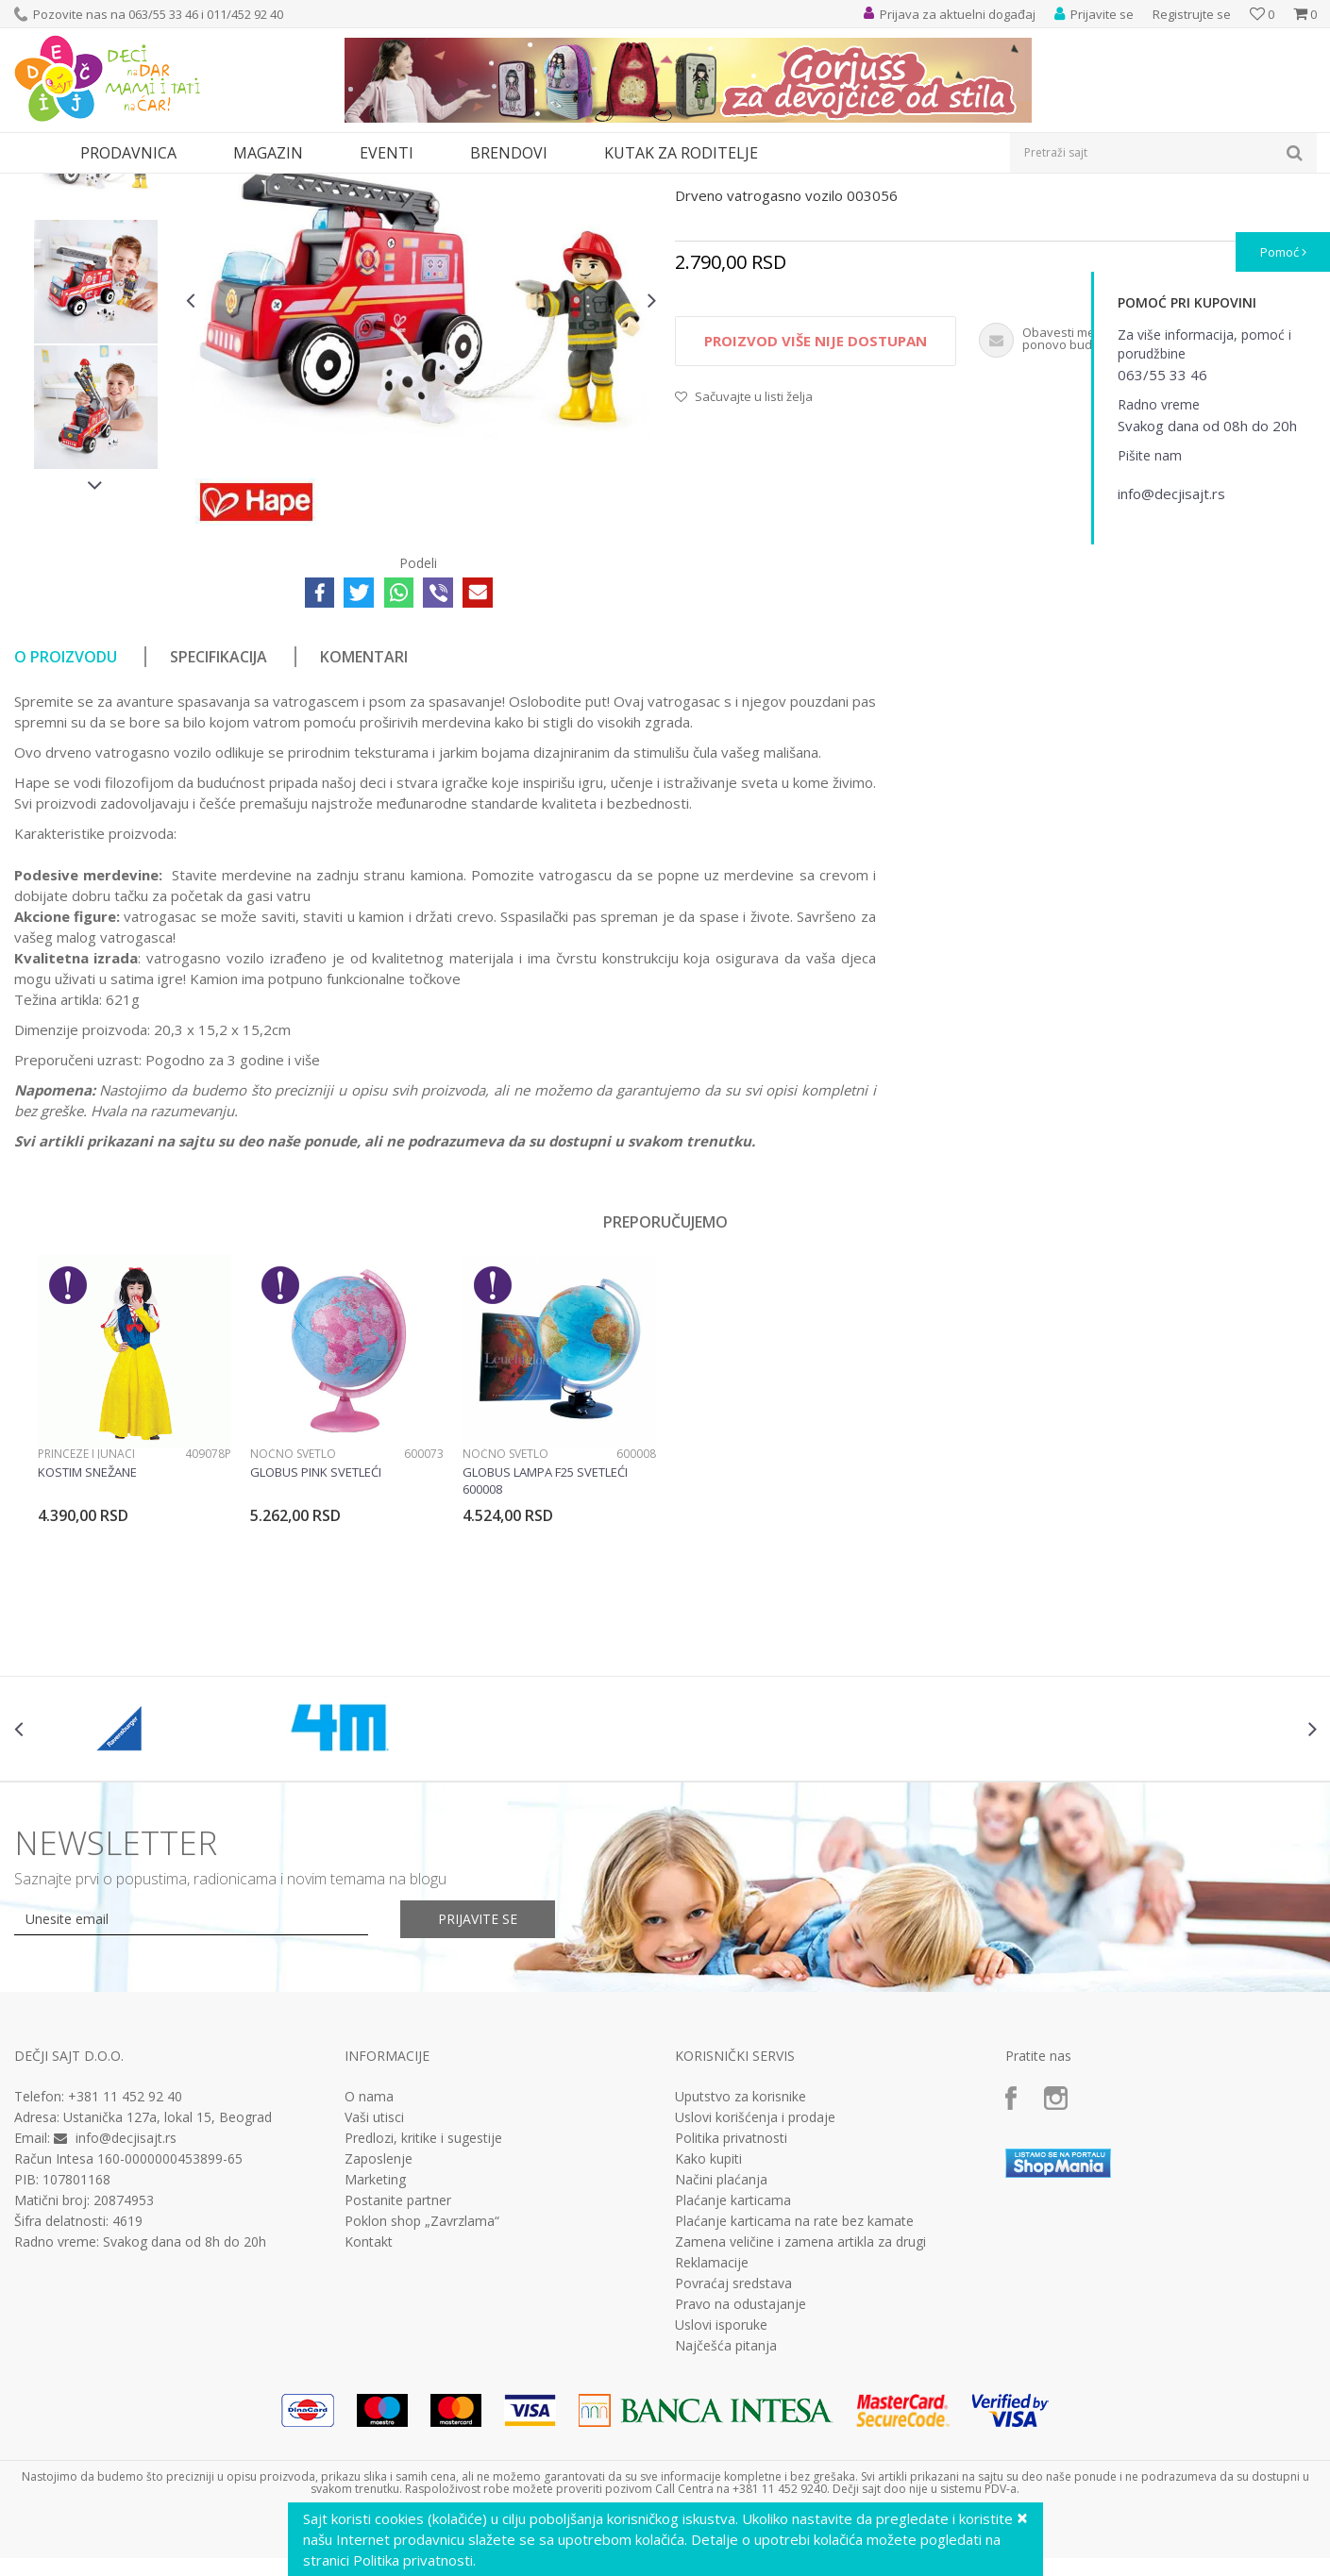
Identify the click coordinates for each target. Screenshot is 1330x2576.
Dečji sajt (38, 185)
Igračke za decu (181, 185)
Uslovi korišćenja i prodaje (755, 2291)
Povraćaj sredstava (733, 2457)
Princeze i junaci (86, 1627)
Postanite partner (398, 2374)
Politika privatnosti (731, 2311)
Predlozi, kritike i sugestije (423, 2311)
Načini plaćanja (721, 2353)
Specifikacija (218, 830)
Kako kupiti (708, 2332)
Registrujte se (1192, 14)
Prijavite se (477, 2092)
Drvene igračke (484, 185)
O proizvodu (65, 830)
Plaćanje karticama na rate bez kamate (794, 2394)
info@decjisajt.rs (126, 2311)
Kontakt (369, 2415)
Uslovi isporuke (721, 2498)
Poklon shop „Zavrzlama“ (422, 2394)
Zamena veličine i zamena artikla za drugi (800, 2415)
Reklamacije (712, 2436)
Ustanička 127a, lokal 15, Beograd (167, 2291)
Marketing (375, 2353)
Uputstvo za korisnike (740, 2270)
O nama (369, 2270)
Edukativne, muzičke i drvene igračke (333, 185)
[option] (96, 330)
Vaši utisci (374, 2291)
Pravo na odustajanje (740, 2477)
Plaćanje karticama (733, 2374)
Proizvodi (101, 185)
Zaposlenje (378, 2332)
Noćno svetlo (293, 1627)
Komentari (364, 830)
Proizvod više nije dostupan (815, 514)
